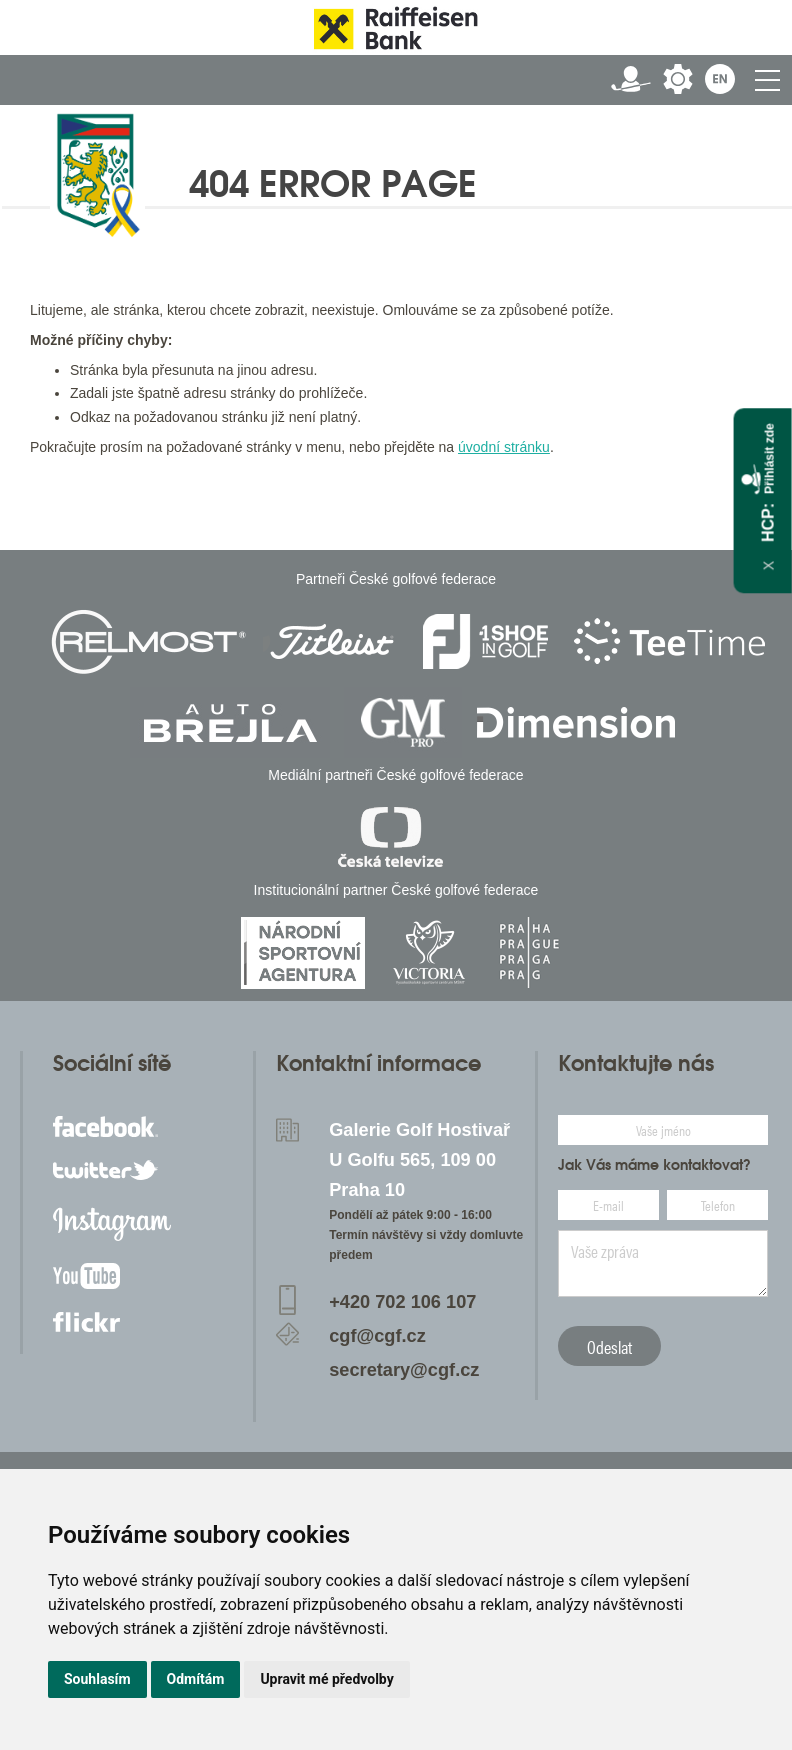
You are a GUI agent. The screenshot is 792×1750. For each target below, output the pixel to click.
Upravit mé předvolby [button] (326, 1679)
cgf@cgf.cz (377, 1336)
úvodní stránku (504, 447)
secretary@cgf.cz (404, 1370)
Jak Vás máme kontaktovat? (654, 1165)
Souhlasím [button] (97, 1679)
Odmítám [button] (196, 1679)
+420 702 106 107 (402, 1302)
